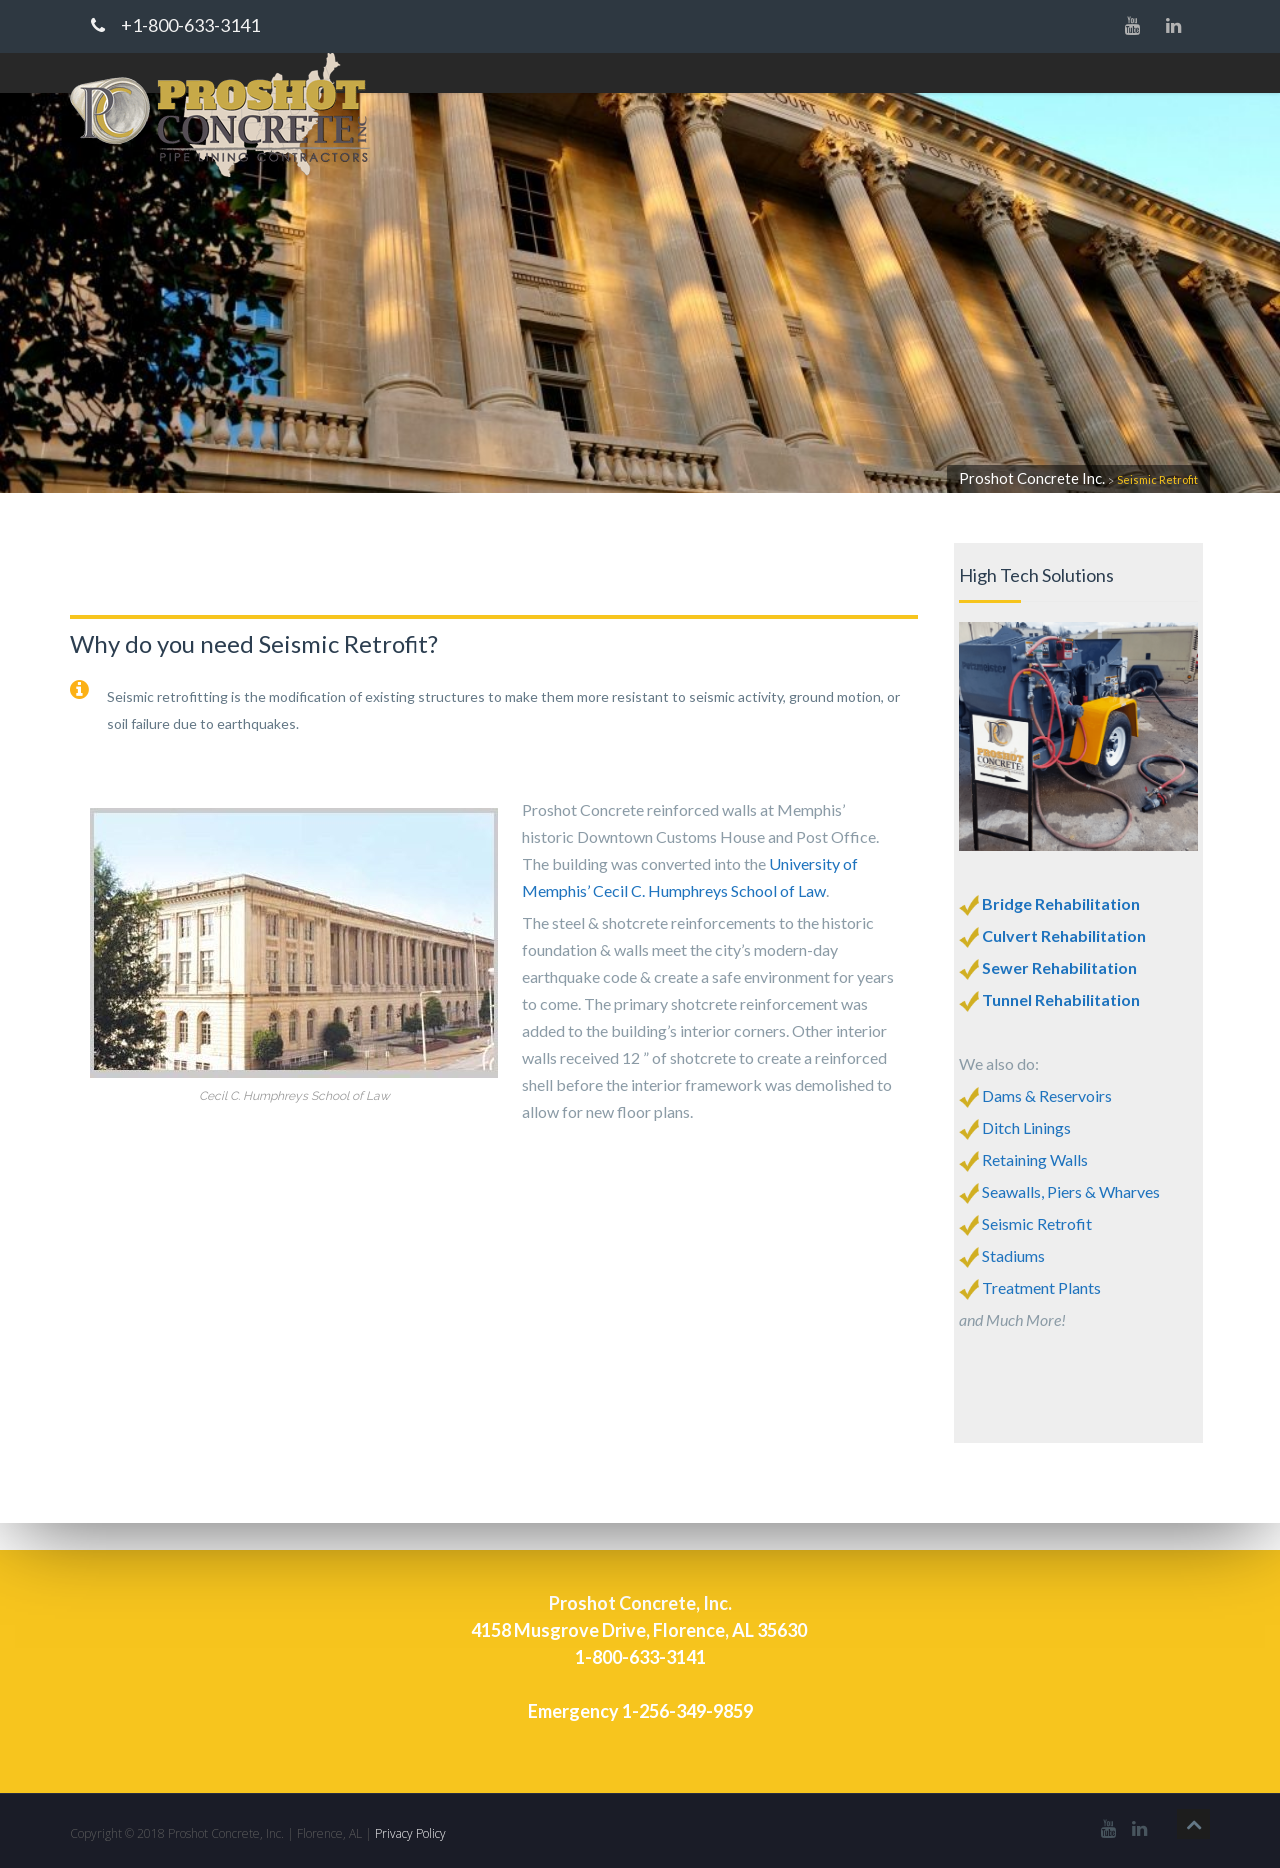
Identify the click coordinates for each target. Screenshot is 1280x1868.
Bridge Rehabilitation (1059, 903)
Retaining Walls (1035, 1159)
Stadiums (1013, 1255)
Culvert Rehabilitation (1064, 935)
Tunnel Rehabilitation (1061, 999)
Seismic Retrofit (1037, 1223)
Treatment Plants (1041, 1287)
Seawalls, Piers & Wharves (1071, 1191)
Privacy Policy (410, 1833)
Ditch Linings (1015, 1127)
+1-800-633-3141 (175, 26)
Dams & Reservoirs (1047, 1095)
